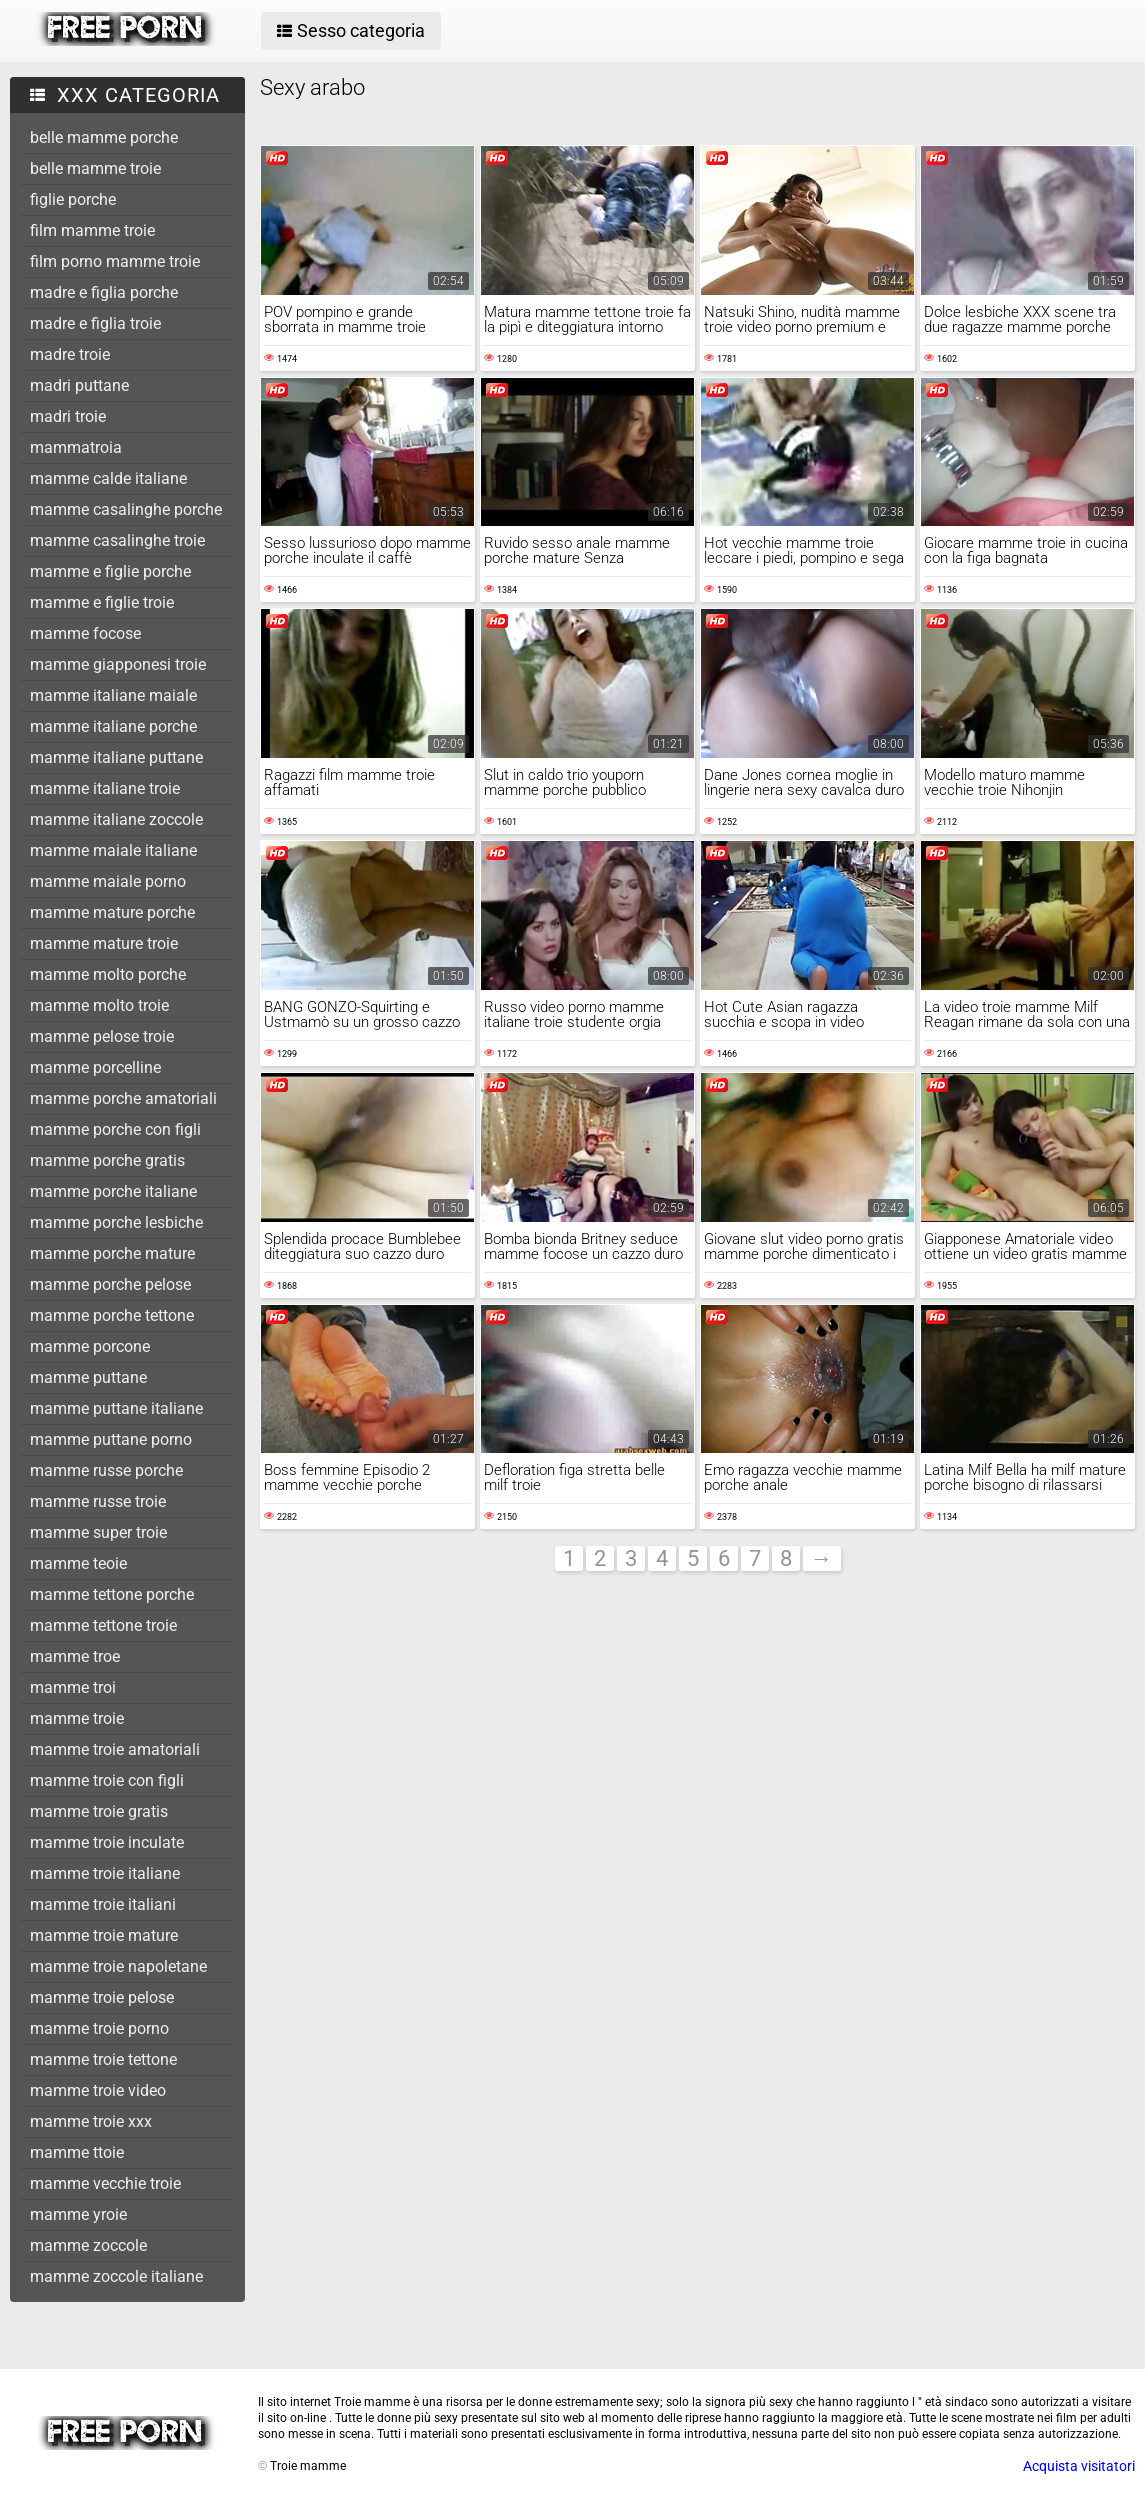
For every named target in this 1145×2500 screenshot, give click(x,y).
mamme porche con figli (115, 1129)
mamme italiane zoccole (116, 819)
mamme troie (77, 1718)
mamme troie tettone (103, 2059)
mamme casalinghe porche (126, 509)
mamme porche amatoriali (123, 1098)
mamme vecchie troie (105, 2183)
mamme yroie (78, 2214)
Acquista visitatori (1079, 2466)
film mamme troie (92, 230)
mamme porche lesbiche (116, 1222)
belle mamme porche (104, 137)
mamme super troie (98, 1532)
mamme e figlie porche (110, 571)
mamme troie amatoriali (115, 1749)
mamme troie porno (99, 2028)
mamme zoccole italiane (116, 2276)
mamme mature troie (104, 943)
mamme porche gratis (107, 1160)
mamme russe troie (98, 1501)
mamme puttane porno (111, 1439)
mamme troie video (98, 2090)
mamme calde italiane (108, 478)
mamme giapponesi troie (118, 664)
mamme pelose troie (102, 1036)
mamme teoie (78, 1563)
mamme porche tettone (112, 1315)
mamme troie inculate (107, 1842)
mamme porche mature (112, 1253)
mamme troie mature (104, 1935)
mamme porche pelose (110, 1284)
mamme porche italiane (113, 1191)
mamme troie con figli (107, 1780)
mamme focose (85, 633)
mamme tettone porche (112, 1594)
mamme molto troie (99, 1005)
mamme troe (75, 1656)
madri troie (68, 416)
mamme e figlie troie (102, 602)
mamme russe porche (106, 1470)
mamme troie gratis (99, 1811)
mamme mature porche (112, 912)
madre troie (70, 354)
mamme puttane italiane (116, 1408)
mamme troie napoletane (118, 1966)
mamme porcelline (95, 1067)
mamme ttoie (77, 2152)
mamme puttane (88, 1377)
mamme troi (73, 1687)
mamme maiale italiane (113, 850)
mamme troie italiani (103, 1904)
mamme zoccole (88, 2245)
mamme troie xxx (91, 2121)
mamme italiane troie (105, 788)
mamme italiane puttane (116, 757)
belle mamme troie (95, 168)
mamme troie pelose (102, 1997)
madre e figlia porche (104, 292)
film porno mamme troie (115, 261)
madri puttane (79, 385)
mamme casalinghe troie (117, 540)
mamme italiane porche (113, 726)
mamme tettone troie (103, 1625)
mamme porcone (90, 1346)
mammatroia (76, 447)
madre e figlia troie (95, 323)
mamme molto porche (108, 974)
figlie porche (73, 199)
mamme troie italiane (105, 1873)
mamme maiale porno (108, 881)
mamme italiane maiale (113, 695)
